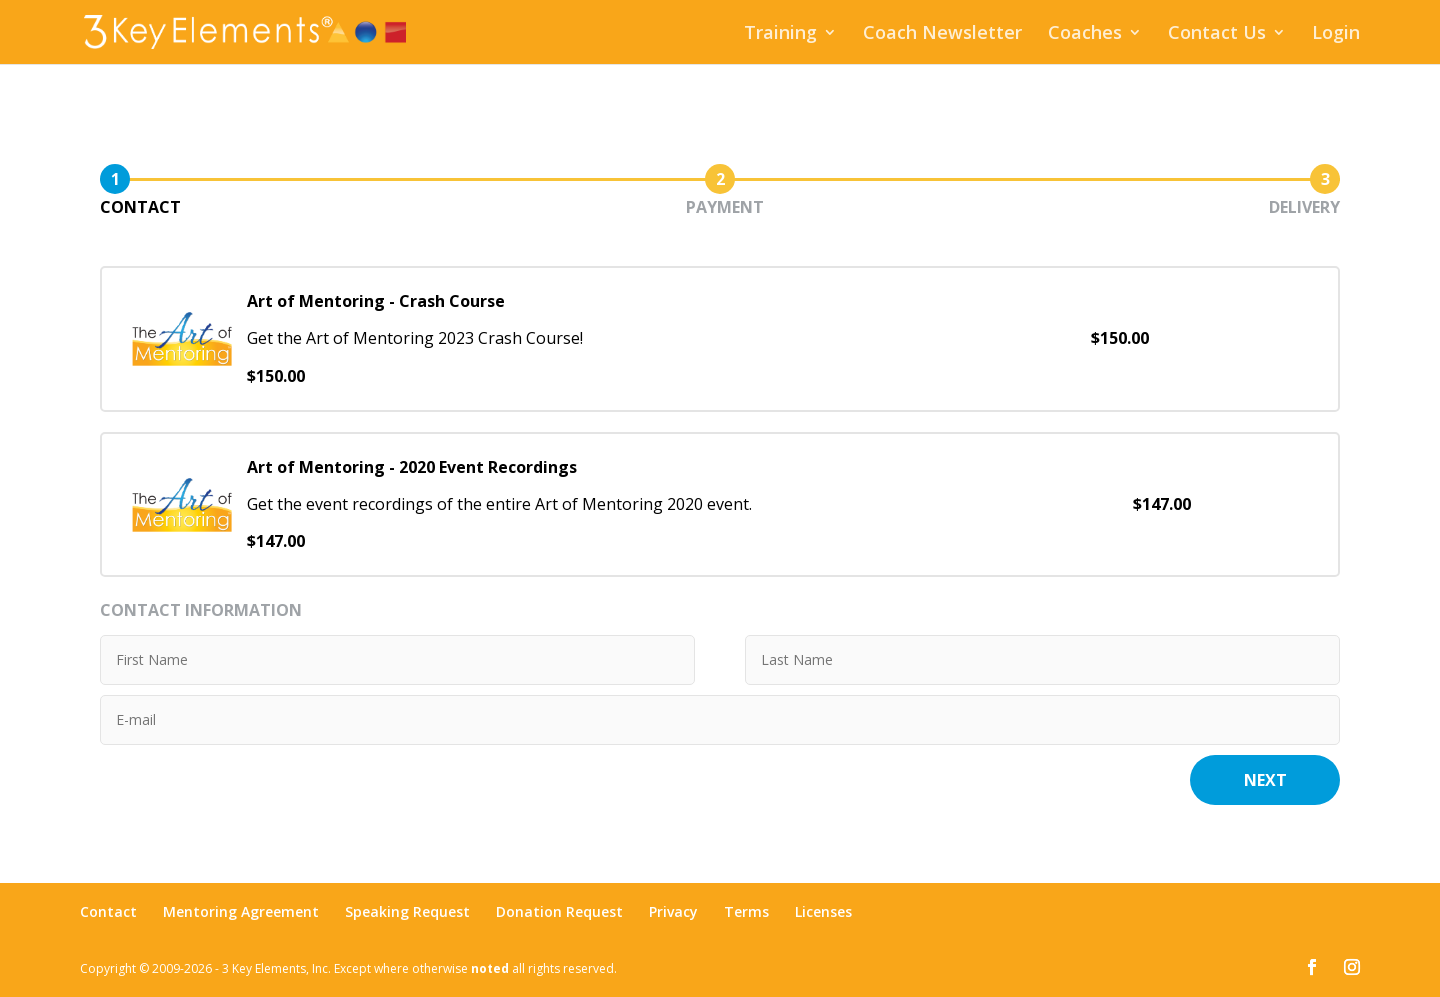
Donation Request (559, 911)
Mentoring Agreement (241, 911)
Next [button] (1265, 780)
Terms (746, 911)
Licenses (823, 911)
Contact (108, 911)
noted (490, 968)
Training (780, 34)
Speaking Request (407, 911)
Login (1336, 34)
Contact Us (1217, 34)
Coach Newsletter (942, 34)
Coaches (1085, 34)
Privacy (673, 911)
